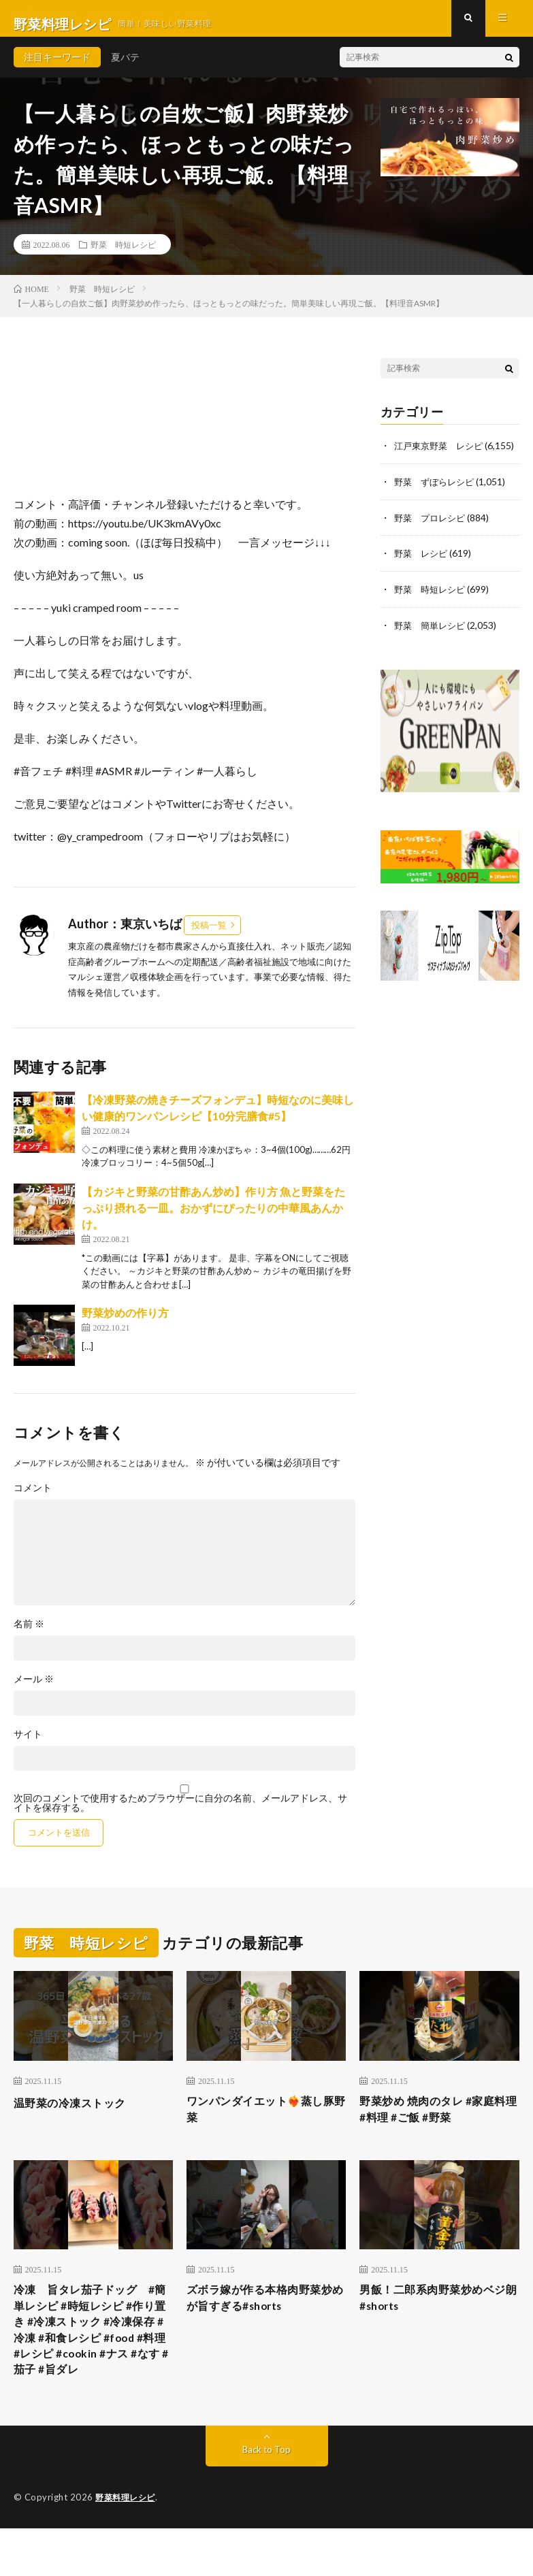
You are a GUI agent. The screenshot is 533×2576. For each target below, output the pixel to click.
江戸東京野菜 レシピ (441, 456)
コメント (33, 1499)
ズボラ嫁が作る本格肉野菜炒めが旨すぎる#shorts (262, 2315)
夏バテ (125, 68)
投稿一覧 (209, 935)
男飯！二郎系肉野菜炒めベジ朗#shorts (435, 2315)
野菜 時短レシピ (123, 255)
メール (34, 1690)
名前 (29, 1635)
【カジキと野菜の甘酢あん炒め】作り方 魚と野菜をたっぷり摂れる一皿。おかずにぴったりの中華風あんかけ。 (213, 1218)
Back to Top (266, 2497)
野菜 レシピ (422, 577)
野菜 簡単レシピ (432, 647)
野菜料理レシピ (127, 2545)
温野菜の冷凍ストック (77, 2113)
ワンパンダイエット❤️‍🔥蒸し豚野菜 (263, 2122)
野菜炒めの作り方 (125, 1324)
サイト (28, 1745)
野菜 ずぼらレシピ (437, 506)
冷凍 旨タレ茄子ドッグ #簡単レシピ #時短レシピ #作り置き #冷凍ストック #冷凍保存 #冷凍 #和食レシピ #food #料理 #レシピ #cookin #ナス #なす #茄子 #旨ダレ (93, 2361)
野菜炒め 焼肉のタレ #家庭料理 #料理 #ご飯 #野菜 (434, 2122)
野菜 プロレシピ (432, 541)
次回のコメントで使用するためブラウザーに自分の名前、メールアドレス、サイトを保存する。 (180, 1814)
